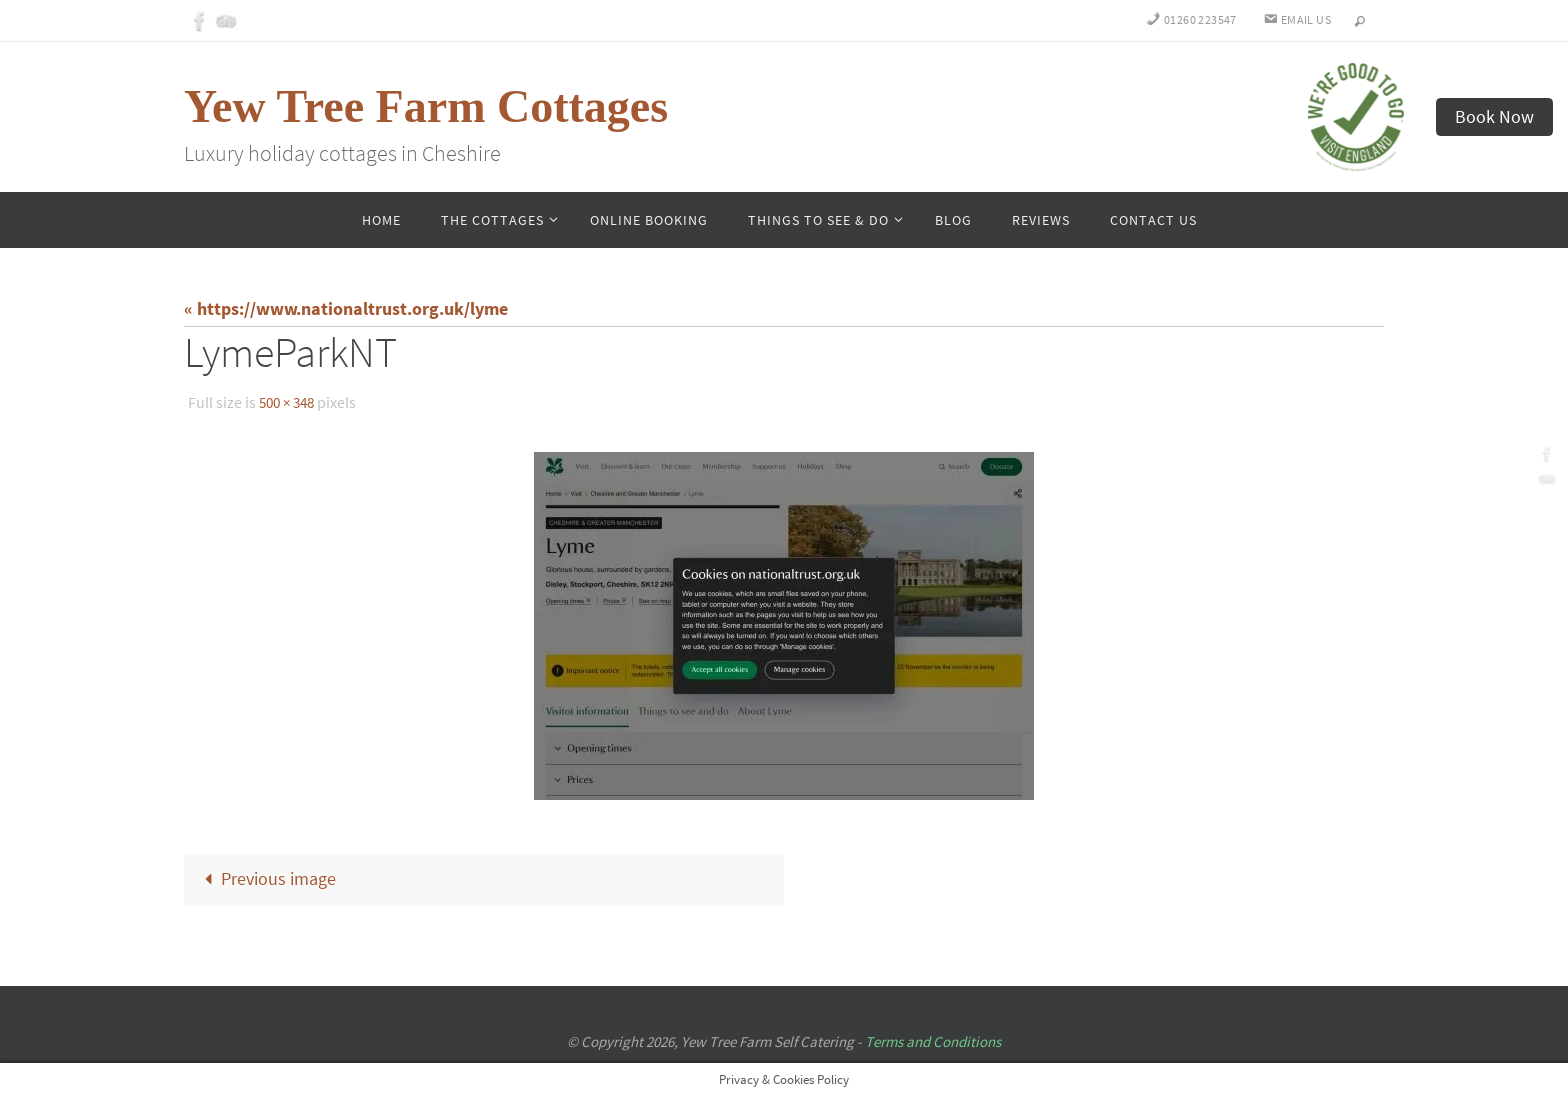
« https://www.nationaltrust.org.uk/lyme (346, 308)
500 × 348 (290, 402)
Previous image (266, 878)
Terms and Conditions (933, 1041)
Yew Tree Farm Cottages (426, 106)
